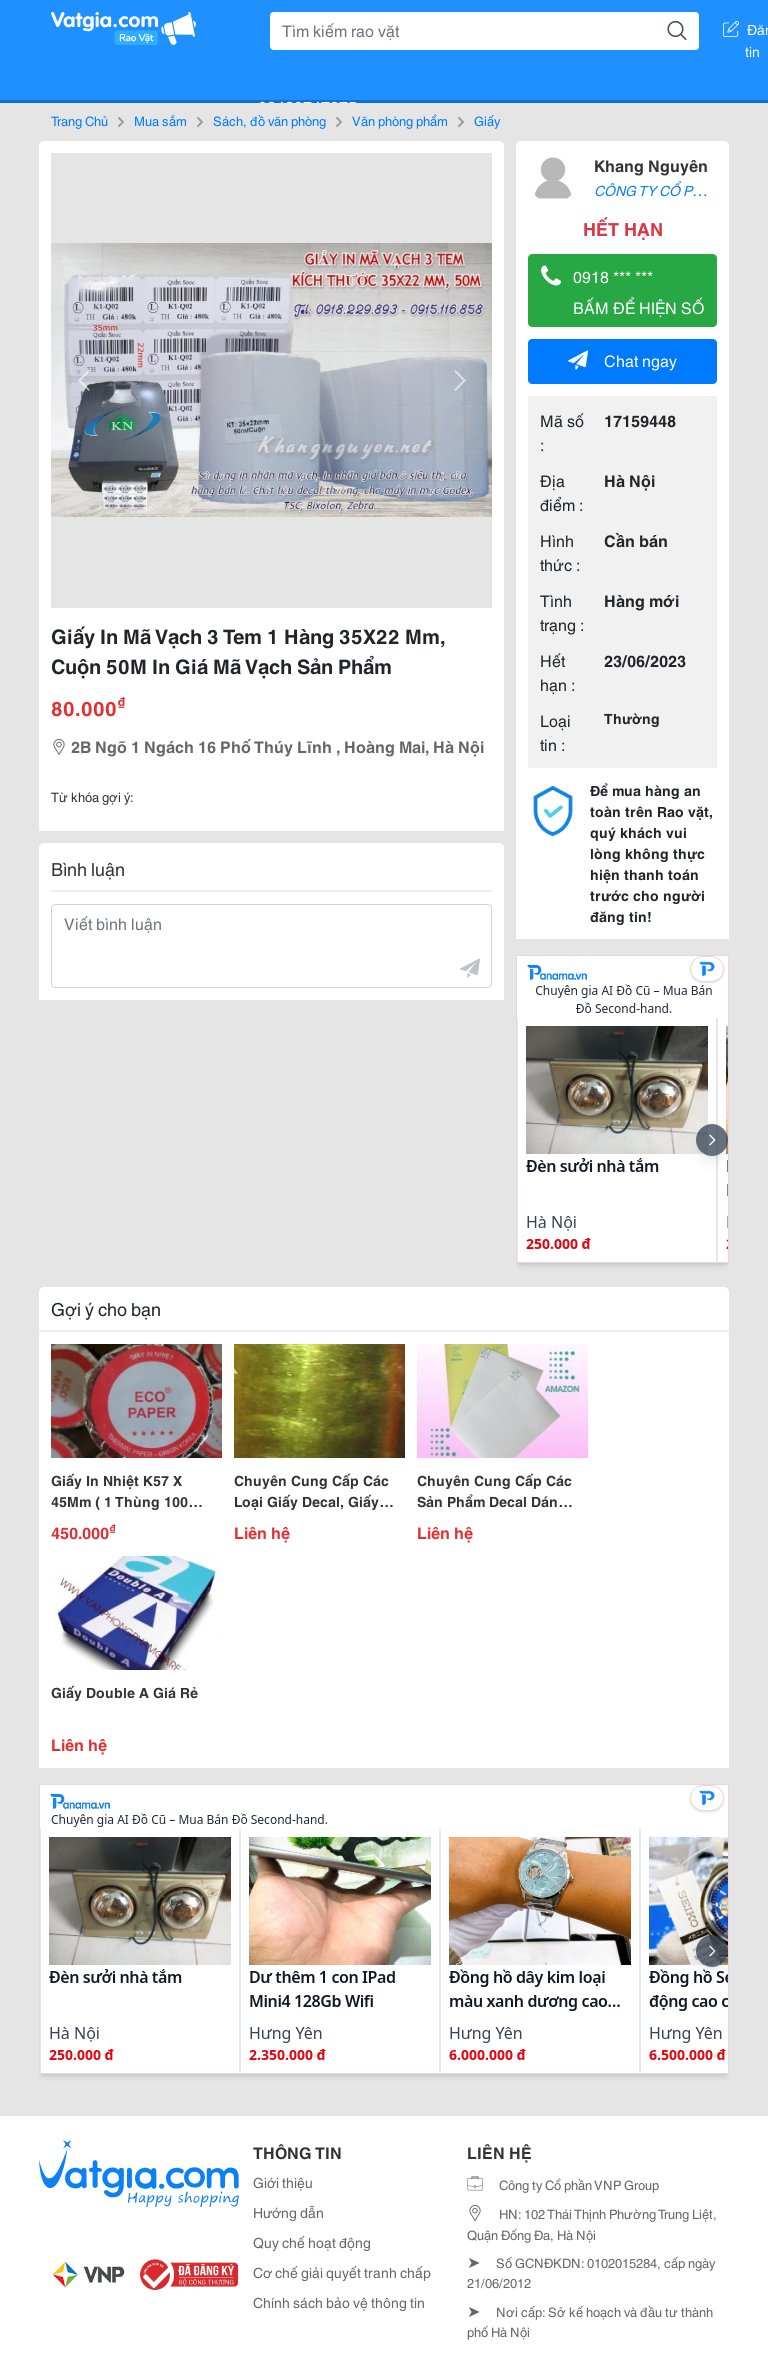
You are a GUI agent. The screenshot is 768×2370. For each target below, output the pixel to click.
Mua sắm (160, 120)
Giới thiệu (283, 2182)
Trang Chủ (79, 120)
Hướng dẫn (288, 2212)
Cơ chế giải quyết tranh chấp (342, 2272)
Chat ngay (622, 359)
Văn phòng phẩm (400, 120)
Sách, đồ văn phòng (269, 120)
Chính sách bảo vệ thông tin (339, 2302)
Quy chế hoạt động (312, 2242)
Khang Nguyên (651, 164)
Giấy (487, 120)
